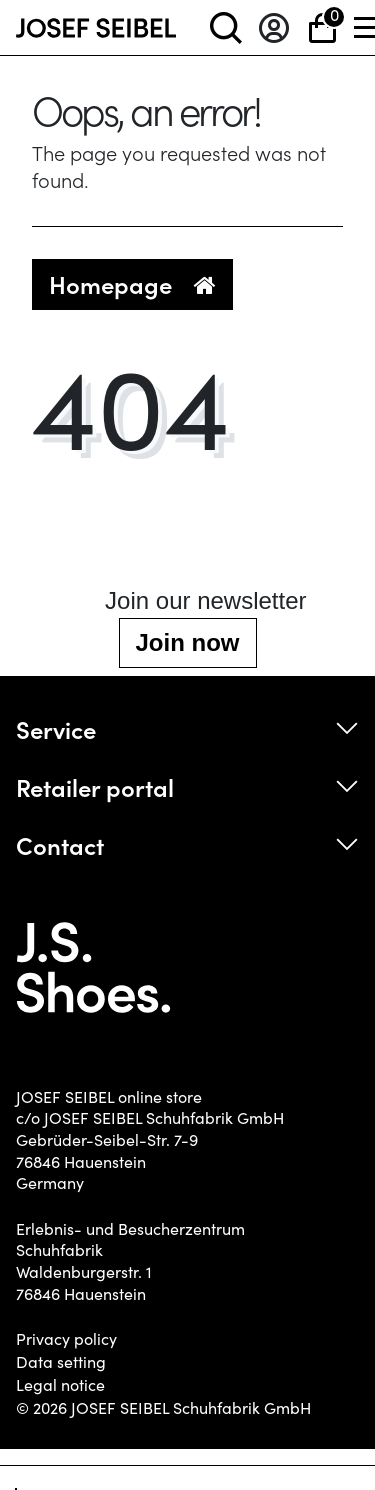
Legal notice (60, 1385)
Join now (188, 642)
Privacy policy (66, 1339)
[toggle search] (226, 27)
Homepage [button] (132, 283)
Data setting (61, 1362)
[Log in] (274, 27)
